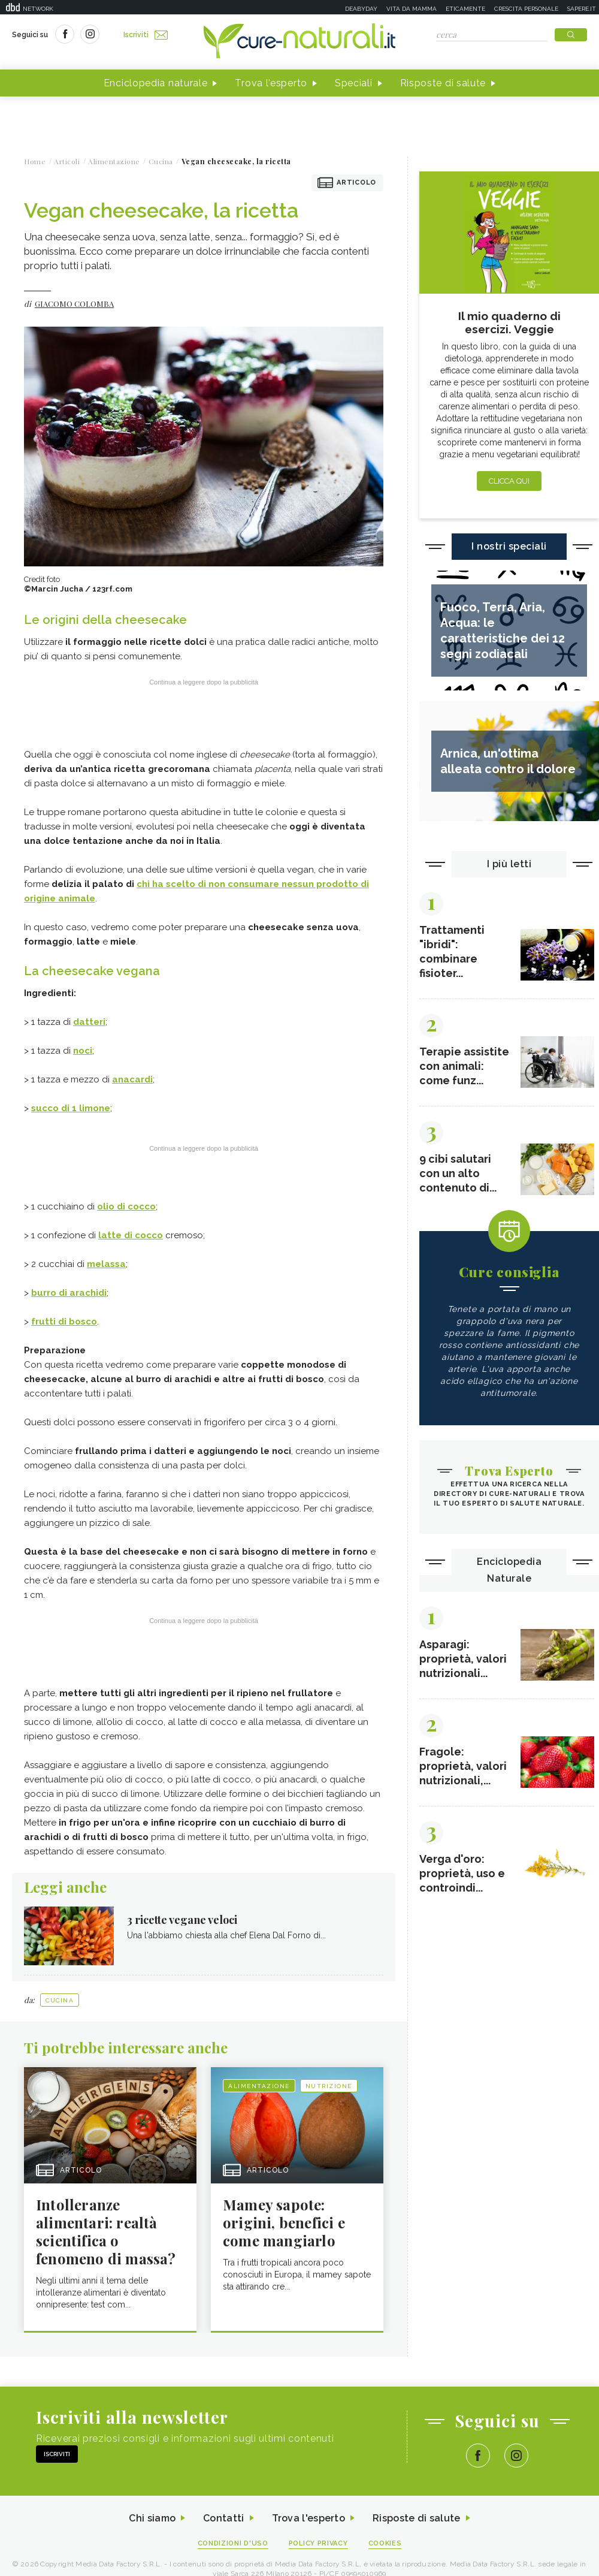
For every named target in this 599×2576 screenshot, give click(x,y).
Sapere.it (581, 8)
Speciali (354, 83)
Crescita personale (526, 8)
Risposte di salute (443, 83)
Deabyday (361, 8)
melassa (106, 1264)
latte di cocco (130, 1235)
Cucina (60, 2000)
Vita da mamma (411, 8)
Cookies (385, 2543)
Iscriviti (145, 35)
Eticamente (465, 8)
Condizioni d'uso (233, 2543)
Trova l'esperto (271, 83)
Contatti (223, 2518)
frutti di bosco (64, 1321)
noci (82, 1050)
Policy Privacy (318, 2543)
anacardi (132, 1079)
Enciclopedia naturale (156, 83)
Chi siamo (152, 2518)
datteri (89, 1021)
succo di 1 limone (70, 1108)
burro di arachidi (69, 1292)
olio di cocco (126, 1206)
